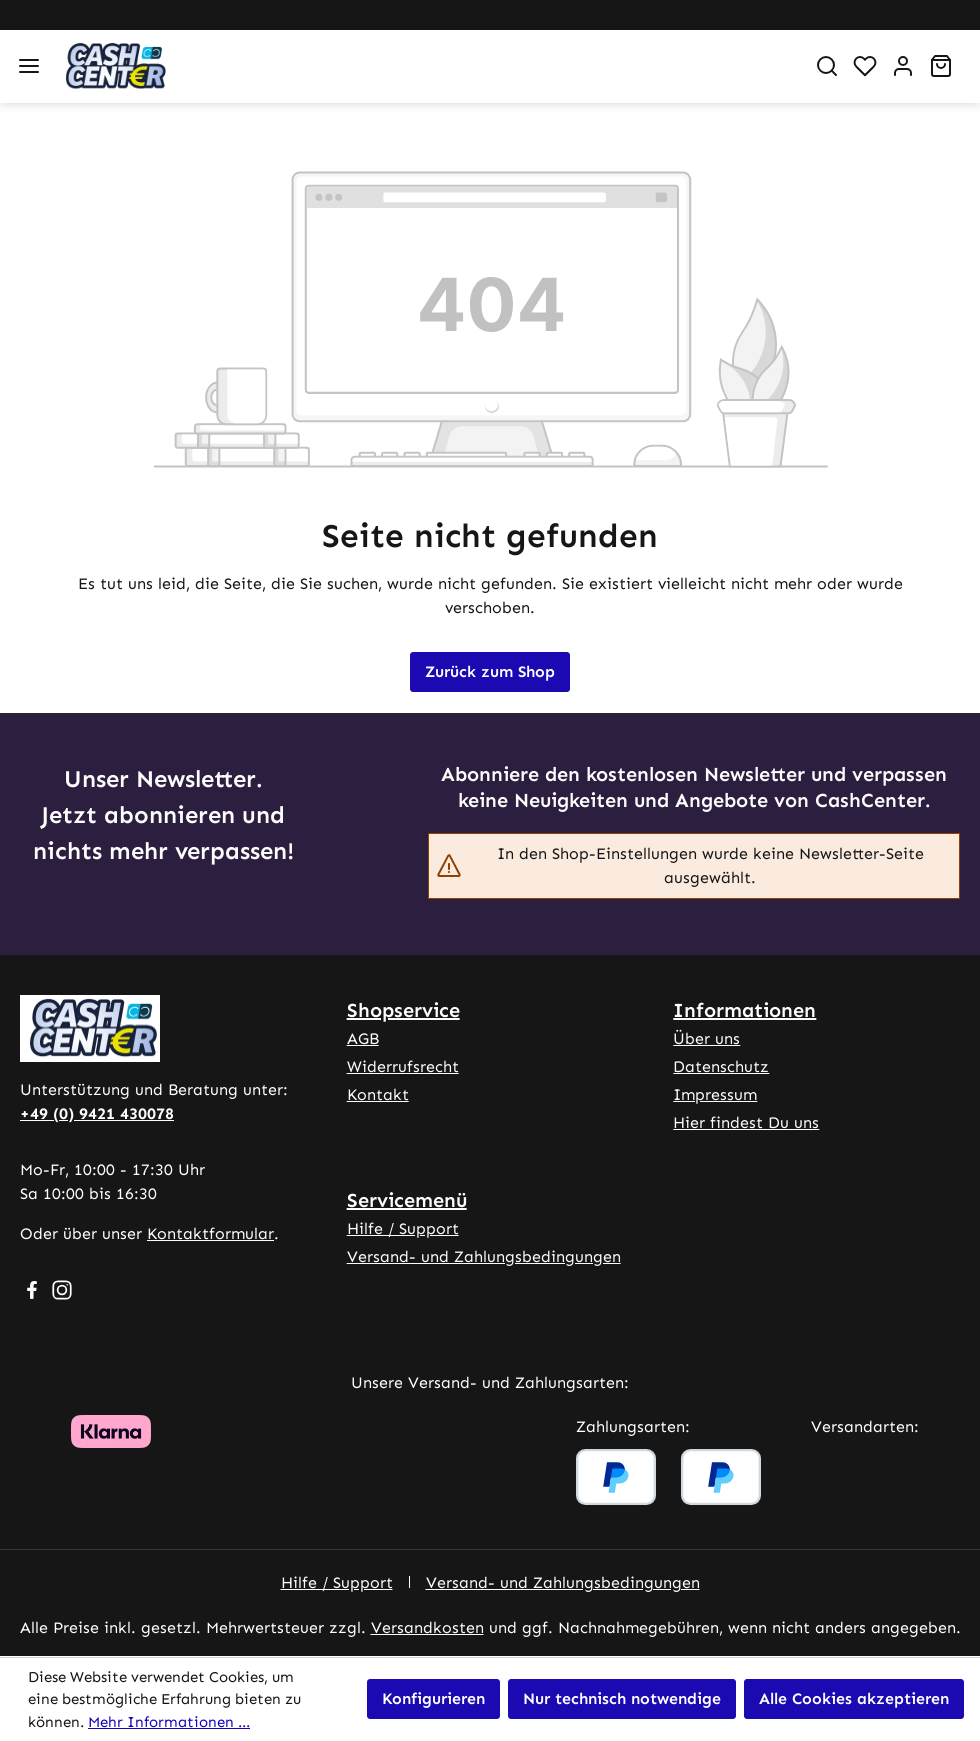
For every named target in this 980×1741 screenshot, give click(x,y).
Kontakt (378, 1094)
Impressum (715, 1094)
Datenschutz (721, 1066)
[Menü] (29, 66)
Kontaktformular (210, 1233)
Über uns (706, 1038)
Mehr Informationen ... (169, 1722)
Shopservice (403, 1010)
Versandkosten (427, 1627)
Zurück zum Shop (490, 671)
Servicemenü (407, 1200)
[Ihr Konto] (903, 66)
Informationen (744, 1010)
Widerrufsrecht (403, 1066)
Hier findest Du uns (746, 1122)
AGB (363, 1038)
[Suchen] (827, 66)
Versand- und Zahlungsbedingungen (484, 1256)
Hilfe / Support (403, 1228)
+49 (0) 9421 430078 (97, 1113)
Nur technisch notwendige (622, 1698)
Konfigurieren (433, 1698)
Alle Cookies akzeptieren (854, 1698)
